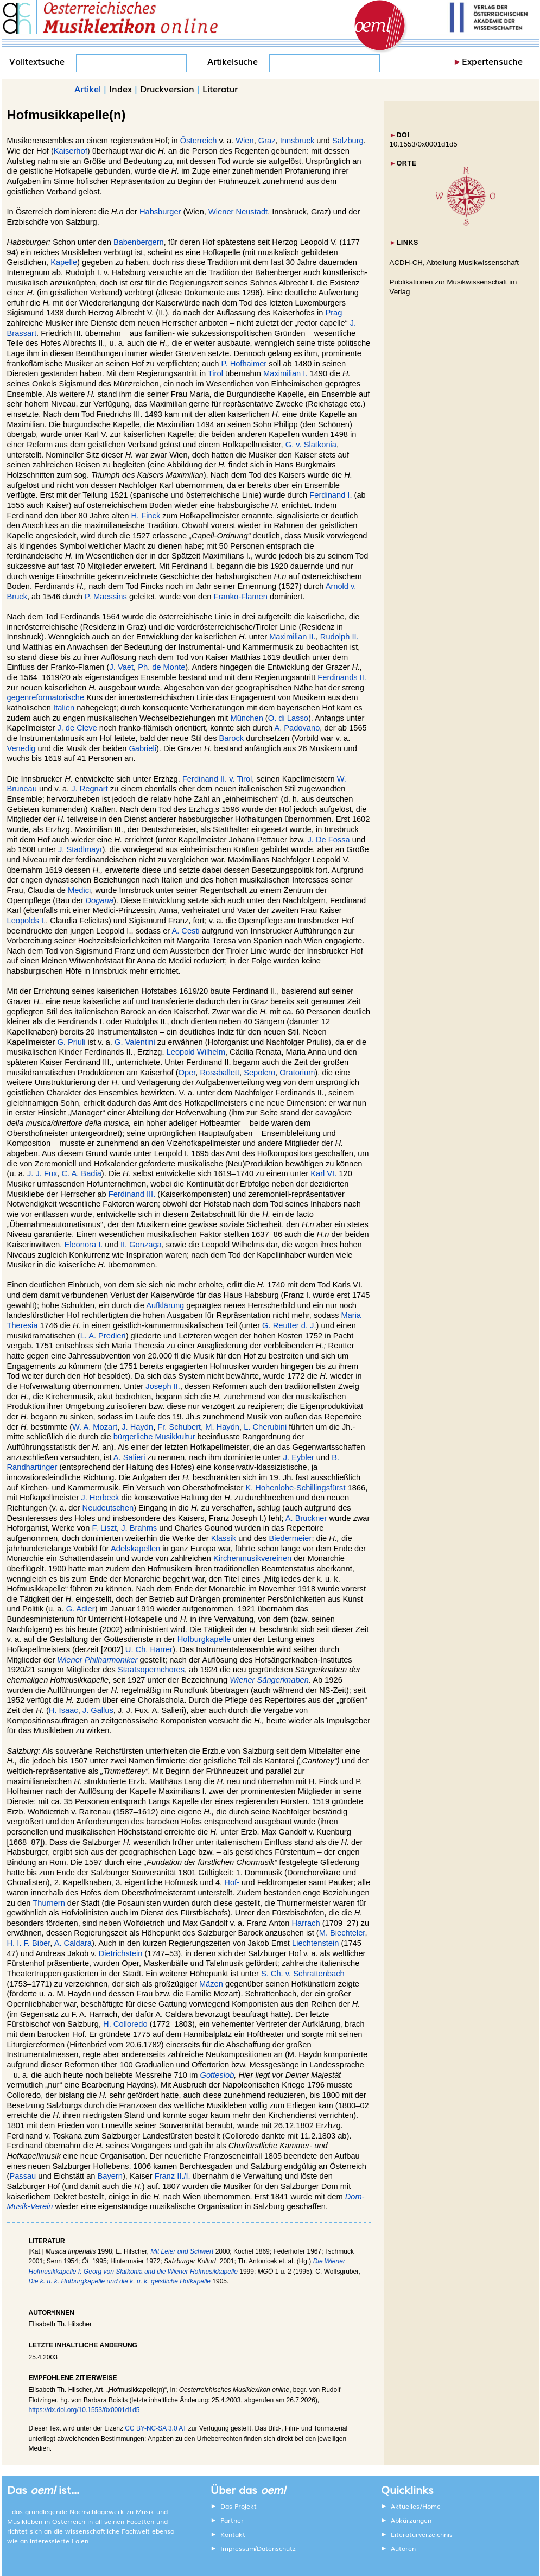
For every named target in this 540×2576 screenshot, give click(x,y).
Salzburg (348, 140)
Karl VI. (323, 1173)
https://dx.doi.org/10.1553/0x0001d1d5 (84, 2410)
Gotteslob (217, 2075)
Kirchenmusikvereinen (252, 1558)
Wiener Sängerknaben (269, 1680)
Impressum (237, 2548)
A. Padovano (297, 728)
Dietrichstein (121, 1953)
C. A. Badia (81, 1173)
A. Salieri (129, 1457)
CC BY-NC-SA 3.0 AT (155, 2428)
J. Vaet (121, 667)
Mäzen (211, 1983)
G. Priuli (71, 1042)
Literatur (220, 88)
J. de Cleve (77, 728)
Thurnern (49, 1903)
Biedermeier (290, 1538)
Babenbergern (138, 242)
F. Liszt (104, 1528)
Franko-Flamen (241, 596)
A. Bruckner (306, 1518)
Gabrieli (142, 748)
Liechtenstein (315, 1943)
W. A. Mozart (94, 1427)
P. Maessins (106, 596)
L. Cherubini (265, 1427)
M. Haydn (222, 1427)
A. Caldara (73, 1943)
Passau (22, 2176)
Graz (267, 140)
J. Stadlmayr (80, 849)
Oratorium (297, 1072)
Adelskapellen (135, 1548)
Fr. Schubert (179, 1427)
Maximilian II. (292, 636)
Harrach (305, 1923)
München (246, 718)
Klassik (223, 1538)
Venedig (21, 748)
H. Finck (145, 515)
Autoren (403, 2548)
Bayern (110, 2176)
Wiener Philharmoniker (97, 1659)
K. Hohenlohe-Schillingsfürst (295, 1487)
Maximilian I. (285, 373)
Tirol (215, 373)
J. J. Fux (42, 1173)
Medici (79, 890)
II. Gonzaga (141, 1244)
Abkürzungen (411, 2520)
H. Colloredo (125, 2024)
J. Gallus (97, 1710)
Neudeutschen (108, 1507)
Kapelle (63, 262)
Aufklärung (165, 1305)
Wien (244, 140)
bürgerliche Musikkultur (154, 1436)
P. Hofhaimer (244, 363)
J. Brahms (139, 1528)
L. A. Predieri (103, 1335)
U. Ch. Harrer (149, 1649)
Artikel (87, 88)
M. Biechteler (342, 1932)
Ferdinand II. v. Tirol (217, 779)
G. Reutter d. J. (289, 1325)
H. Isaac (63, 1710)
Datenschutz (276, 2548)
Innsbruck (297, 140)
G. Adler (80, 1608)
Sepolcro (259, 1072)
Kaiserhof (70, 151)
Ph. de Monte (161, 667)
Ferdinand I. (330, 495)
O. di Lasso (288, 718)
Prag (333, 312)
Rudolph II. (339, 636)
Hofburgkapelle (204, 1639)
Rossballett (220, 1072)
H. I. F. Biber (28, 1943)
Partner (232, 2520)
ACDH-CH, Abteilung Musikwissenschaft (454, 262)
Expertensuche (492, 60)
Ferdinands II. (341, 677)
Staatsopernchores (151, 1669)
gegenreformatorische (46, 697)
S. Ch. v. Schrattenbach (303, 1973)
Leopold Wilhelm (196, 1052)
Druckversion (167, 88)
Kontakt (232, 2534)
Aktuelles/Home (416, 2506)
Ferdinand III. (132, 1194)
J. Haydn (137, 1427)
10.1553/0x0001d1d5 (424, 144)
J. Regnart (89, 788)
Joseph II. (162, 1386)
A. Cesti (185, 931)
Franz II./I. (172, 2176)
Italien (63, 707)
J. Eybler (298, 1457)
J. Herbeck (100, 1497)
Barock (231, 738)
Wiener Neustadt (238, 211)
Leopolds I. (26, 920)
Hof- (231, 1882)
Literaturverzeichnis (422, 2534)
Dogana (99, 900)
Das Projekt (238, 2506)
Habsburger (160, 211)
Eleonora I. (83, 1244)
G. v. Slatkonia (310, 444)
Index (120, 88)
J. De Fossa (328, 839)
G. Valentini (135, 1042)
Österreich (198, 140)
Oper (187, 1072)
